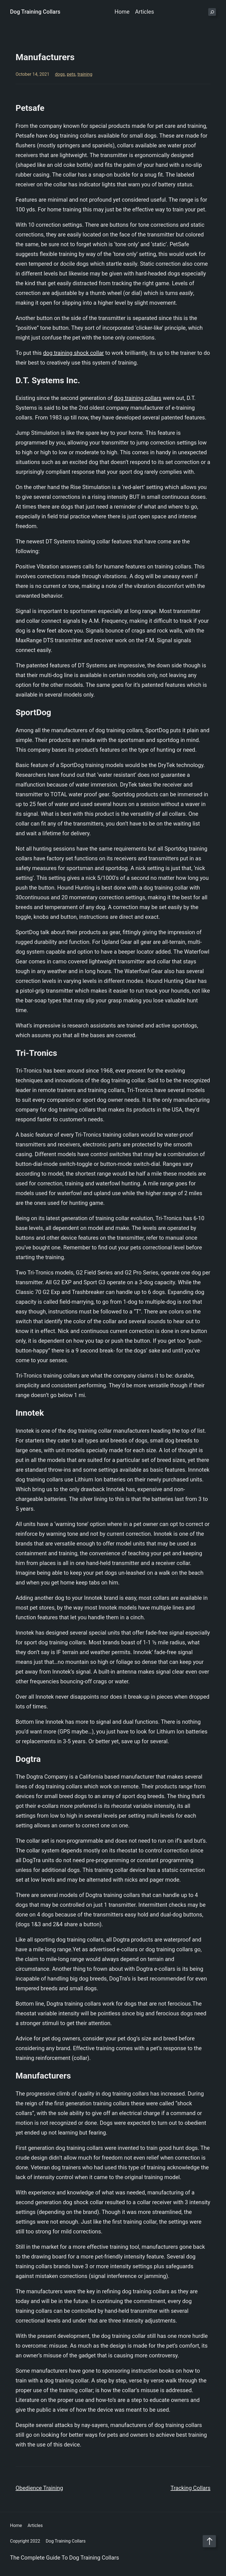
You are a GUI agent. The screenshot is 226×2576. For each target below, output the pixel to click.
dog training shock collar (73, 353)
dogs (60, 74)
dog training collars (137, 398)
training (84, 74)
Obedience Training (39, 2488)
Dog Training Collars (35, 11)
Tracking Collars (190, 2488)
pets (71, 74)
